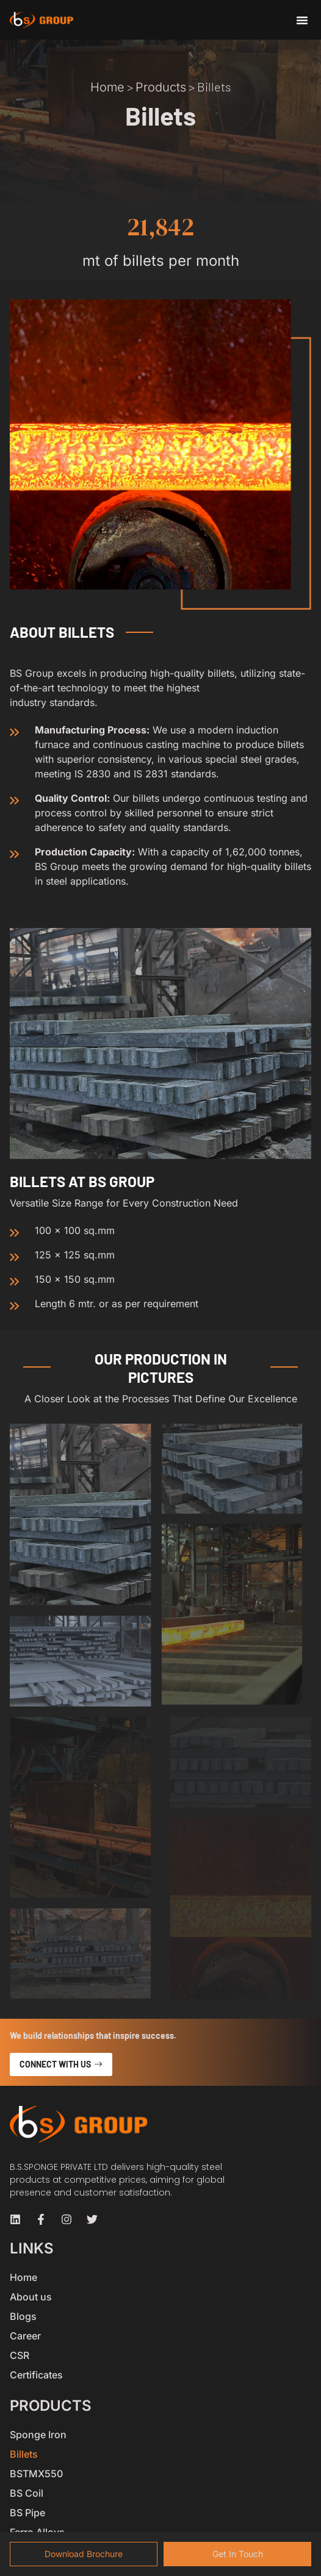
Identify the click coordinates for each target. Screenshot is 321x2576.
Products (160, 87)
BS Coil (26, 2493)
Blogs (23, 2316)
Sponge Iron (38, 2434)
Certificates (36, 2375)
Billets (24, 2454)
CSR (19, 2355)
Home (107, 87)
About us (31, 2297)
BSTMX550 (36, 2473)
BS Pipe (27, 2512)
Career (25, 2336)
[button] (302, 20)
